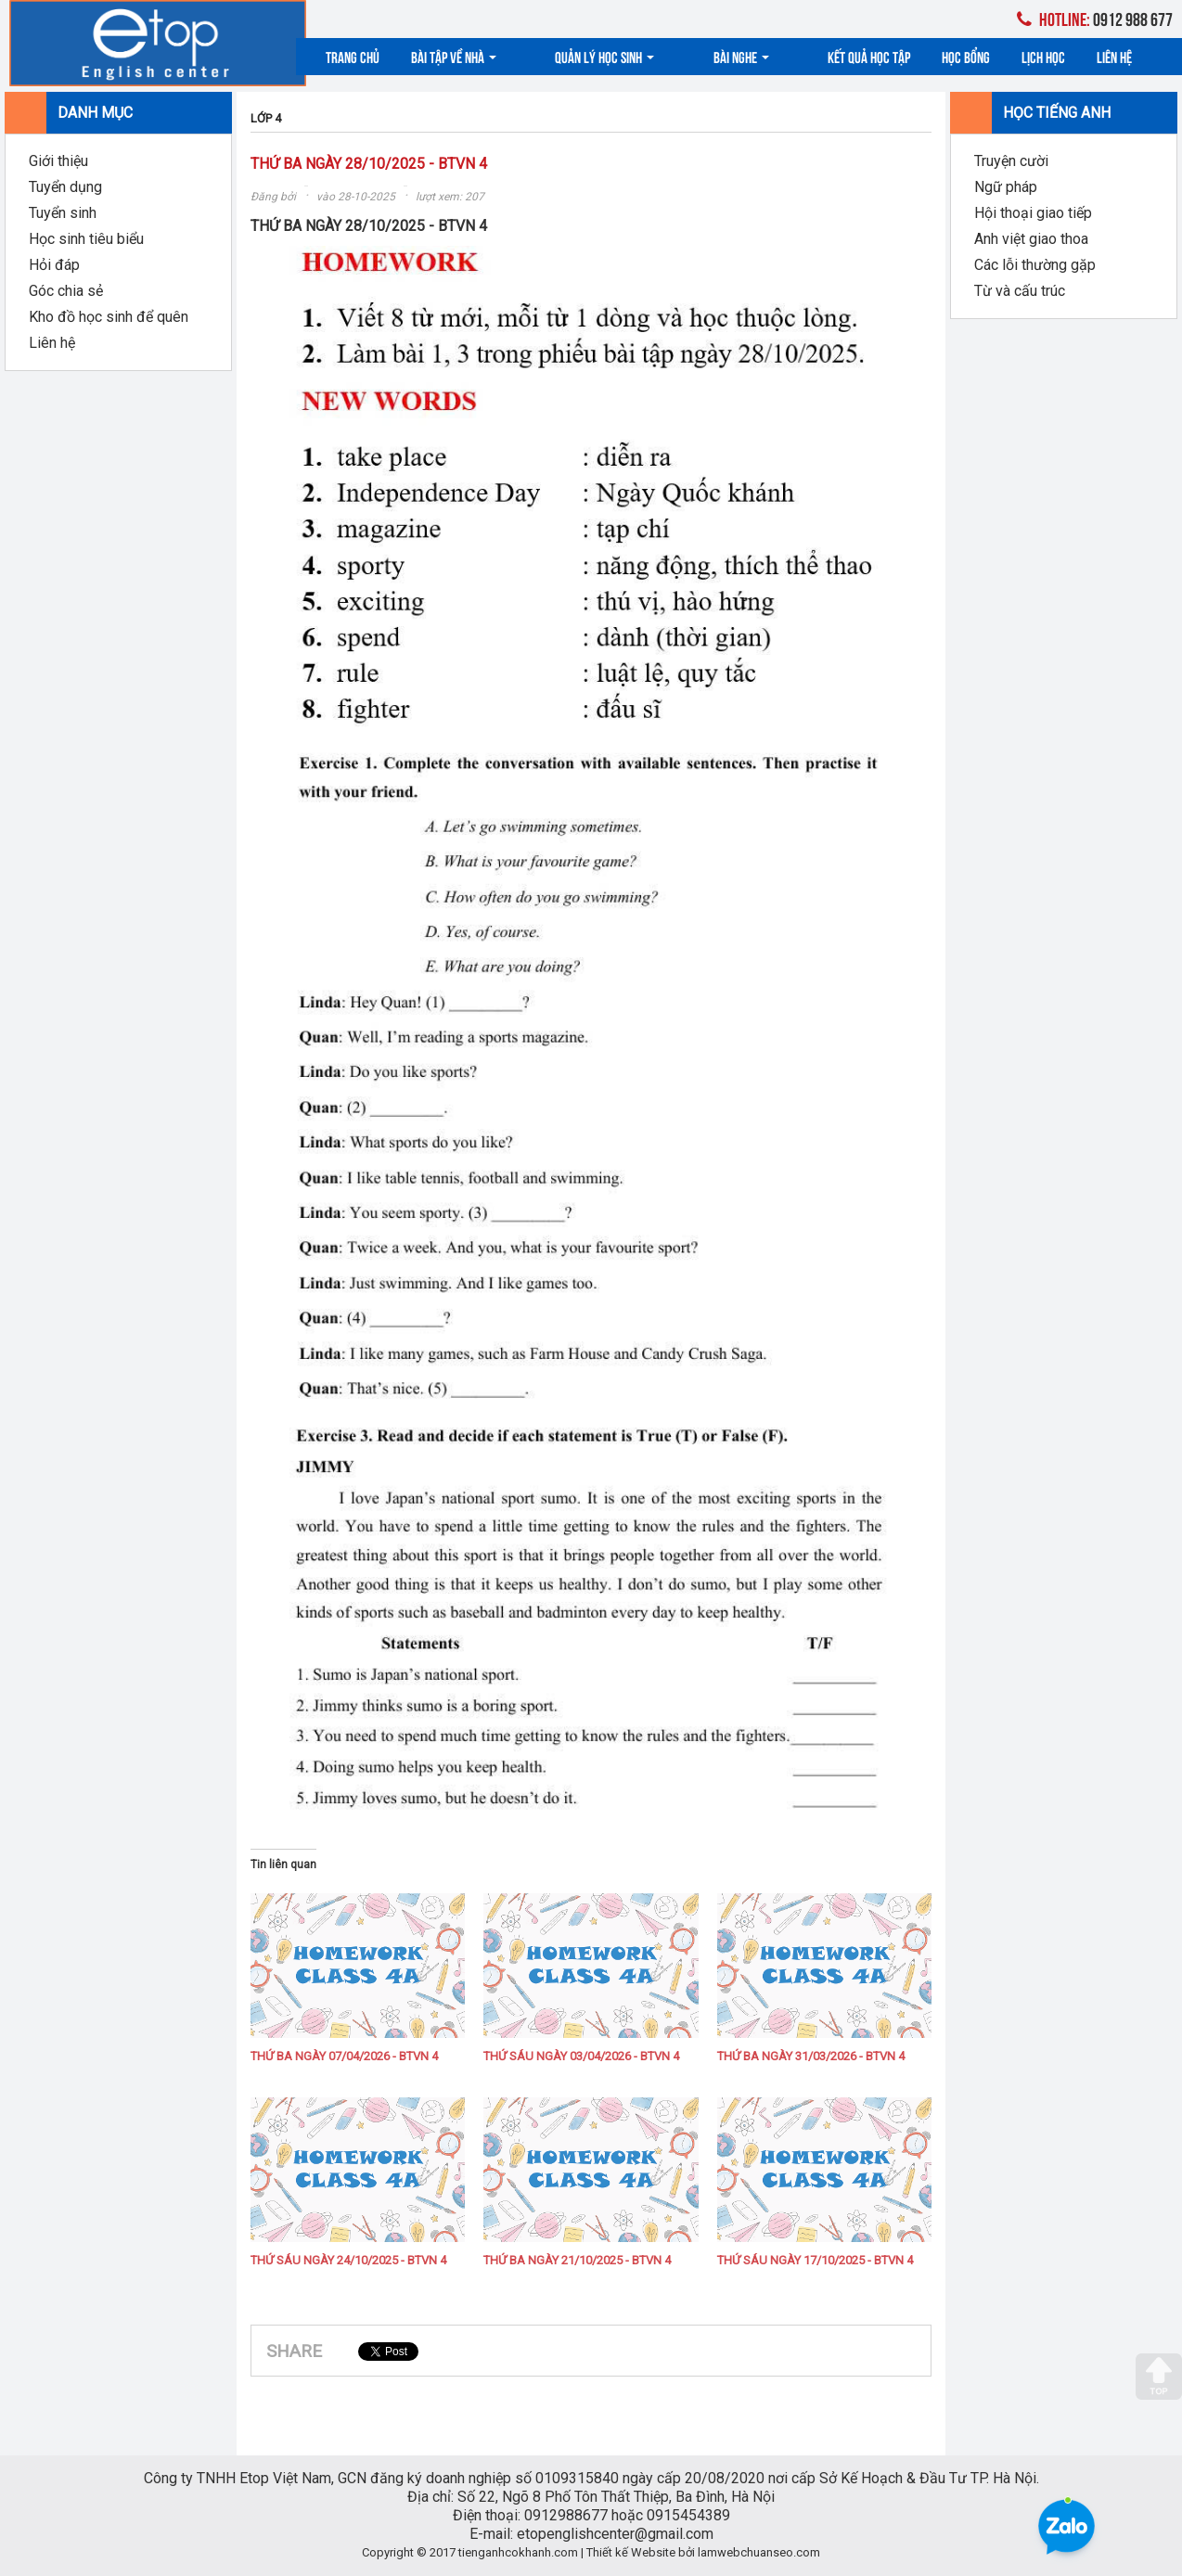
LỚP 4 (266, 118)
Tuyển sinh (62, 213)
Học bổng (884, 56)
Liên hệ (1032, 56)
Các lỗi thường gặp (1035, 265)
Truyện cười (1011, 161)
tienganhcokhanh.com (518, 2552)
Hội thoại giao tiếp (1033, 213)
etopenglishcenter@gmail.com (615, 2534)
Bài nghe (686, 56)
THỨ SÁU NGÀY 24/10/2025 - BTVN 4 (348, 2260)
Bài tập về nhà (453, 56)
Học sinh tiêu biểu (86, 239)
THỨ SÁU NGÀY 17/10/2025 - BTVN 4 (815, 2260)
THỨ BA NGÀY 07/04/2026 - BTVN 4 (344, 2056)
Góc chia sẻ (66, 291)
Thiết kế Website (630, 2552)
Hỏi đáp (54, 265)
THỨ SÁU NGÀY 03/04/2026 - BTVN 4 (581, 2056)
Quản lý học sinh (577, 56)
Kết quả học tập (787, 56)
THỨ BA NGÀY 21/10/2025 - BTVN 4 (577, 2260)
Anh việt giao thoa (1031, 239)
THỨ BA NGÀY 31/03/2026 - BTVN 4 (811, 2056)
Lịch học (961, 56)
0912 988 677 (1095, 18)
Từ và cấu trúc (1019, 291)
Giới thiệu (58, 161)
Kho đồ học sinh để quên (108, 317)
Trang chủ (352, 56)
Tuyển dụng (65, 187)
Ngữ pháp (1005, 187)
